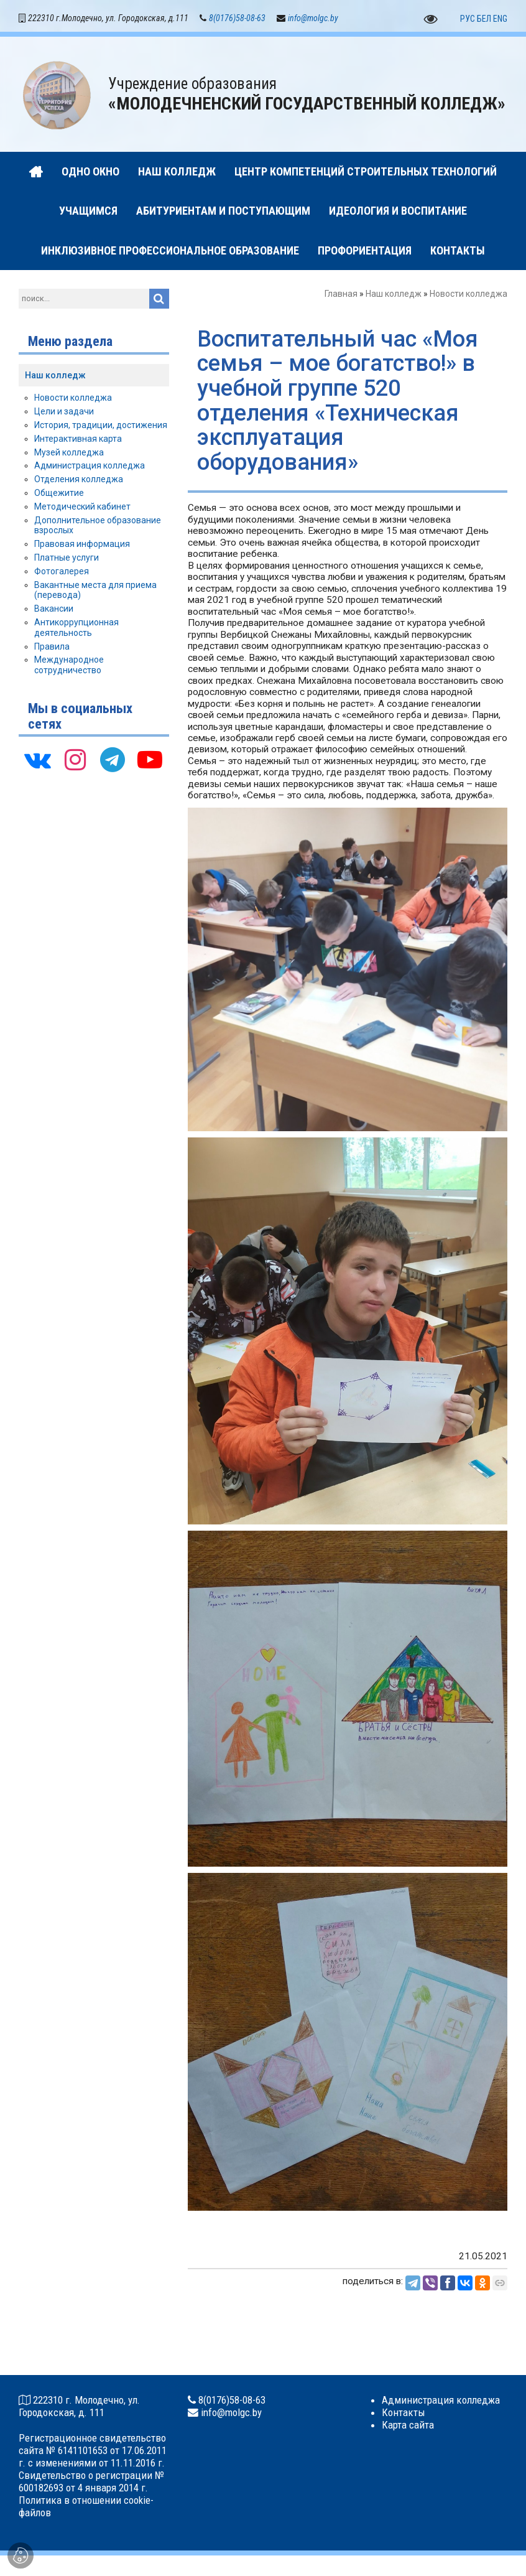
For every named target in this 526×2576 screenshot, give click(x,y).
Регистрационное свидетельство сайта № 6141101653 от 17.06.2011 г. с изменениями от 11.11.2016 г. (93, 2451)
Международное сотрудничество (69, 666)
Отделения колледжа (78, 481)
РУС (467, 21)
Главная (341, 296)
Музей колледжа (69, 454)
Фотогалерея (61, 573)
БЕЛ (484, 21)
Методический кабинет (82, 508)
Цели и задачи (64, 413)
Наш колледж (394, 296)
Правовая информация (82, 546)
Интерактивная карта (78, 441)
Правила (52, 648)
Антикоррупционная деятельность (76, 629)
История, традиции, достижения (100, 427)
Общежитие (59, 495)
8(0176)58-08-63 (237, 20)
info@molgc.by (313, 20)
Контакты (403, 2414)
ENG (500, 21)
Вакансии (53, 610)
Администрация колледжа (89, 467)
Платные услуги (66, 559)
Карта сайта (408, 2426)
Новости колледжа (468, 296)
